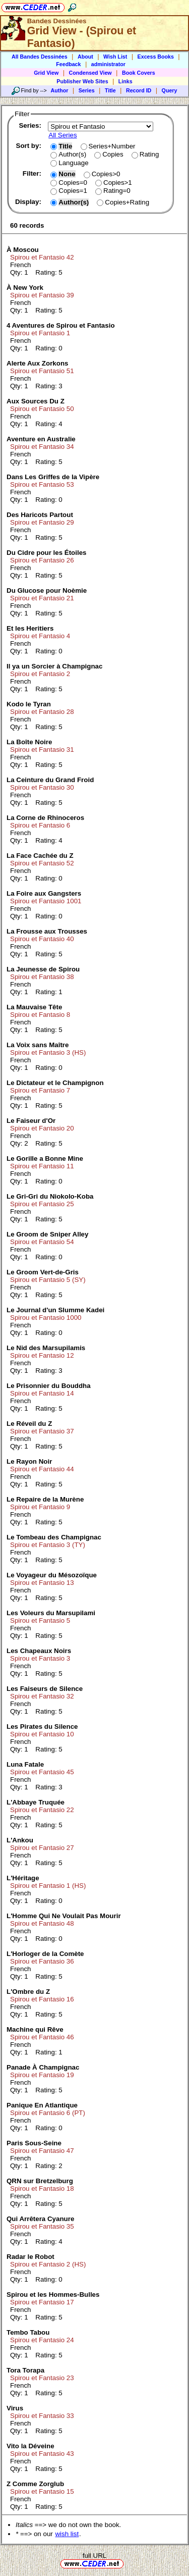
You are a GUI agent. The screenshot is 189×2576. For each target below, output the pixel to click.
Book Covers (138, 73)
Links (125, 81)
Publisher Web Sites (82, 81)
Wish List (115, 57)
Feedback (68, 64)
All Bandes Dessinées (40, 57)
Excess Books (156, 57)
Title (110, 90)
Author (59, 90)
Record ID (138, 90)
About (85, 57)
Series (87, 90)
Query (169, 90)
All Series (62, 135)
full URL (94, 2555)
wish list (67, 2534)
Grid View (46, 73)
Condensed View (90, 73)
